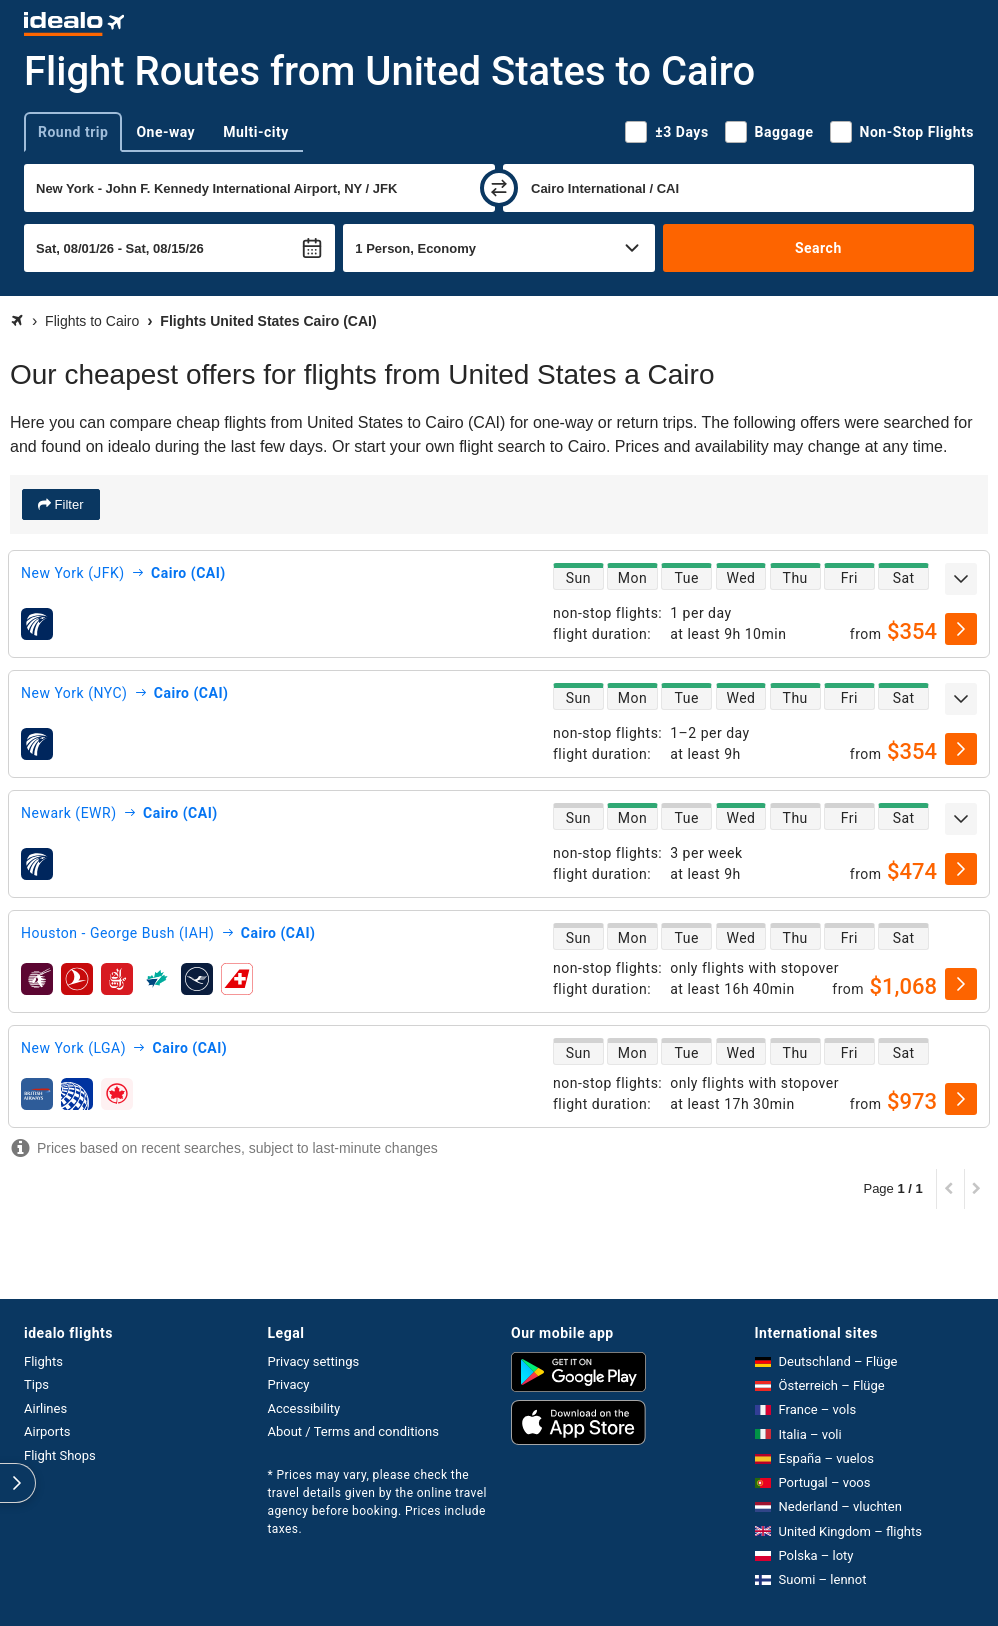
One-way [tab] (165, 132)
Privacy (289, 1384)
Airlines (45, 1408)
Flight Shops (60, 1455)
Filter (67, 504)
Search (818, 248)
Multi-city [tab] (256, 132)
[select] (961, 629)
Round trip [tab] (73, 132)
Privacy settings (314, 1361)
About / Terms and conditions (353, 1431)
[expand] (961, 579)
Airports (47, 1431)
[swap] (499, 188)
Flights (43, 1361)
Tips (36, 1384)
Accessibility (304, 1408)
